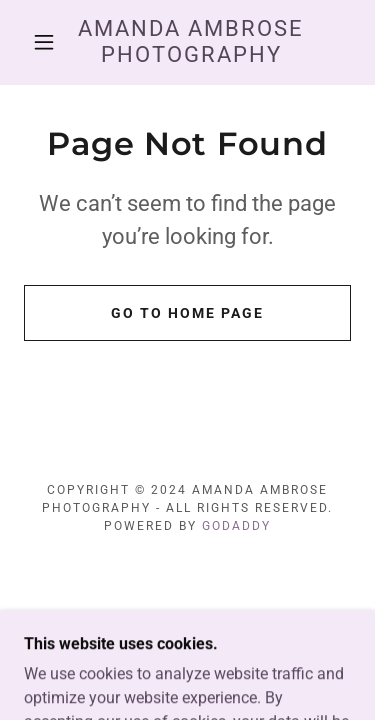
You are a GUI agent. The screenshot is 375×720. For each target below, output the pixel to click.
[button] (44, 42)
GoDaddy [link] (236, 526)
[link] (191, 42)
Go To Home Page (187, 313)
